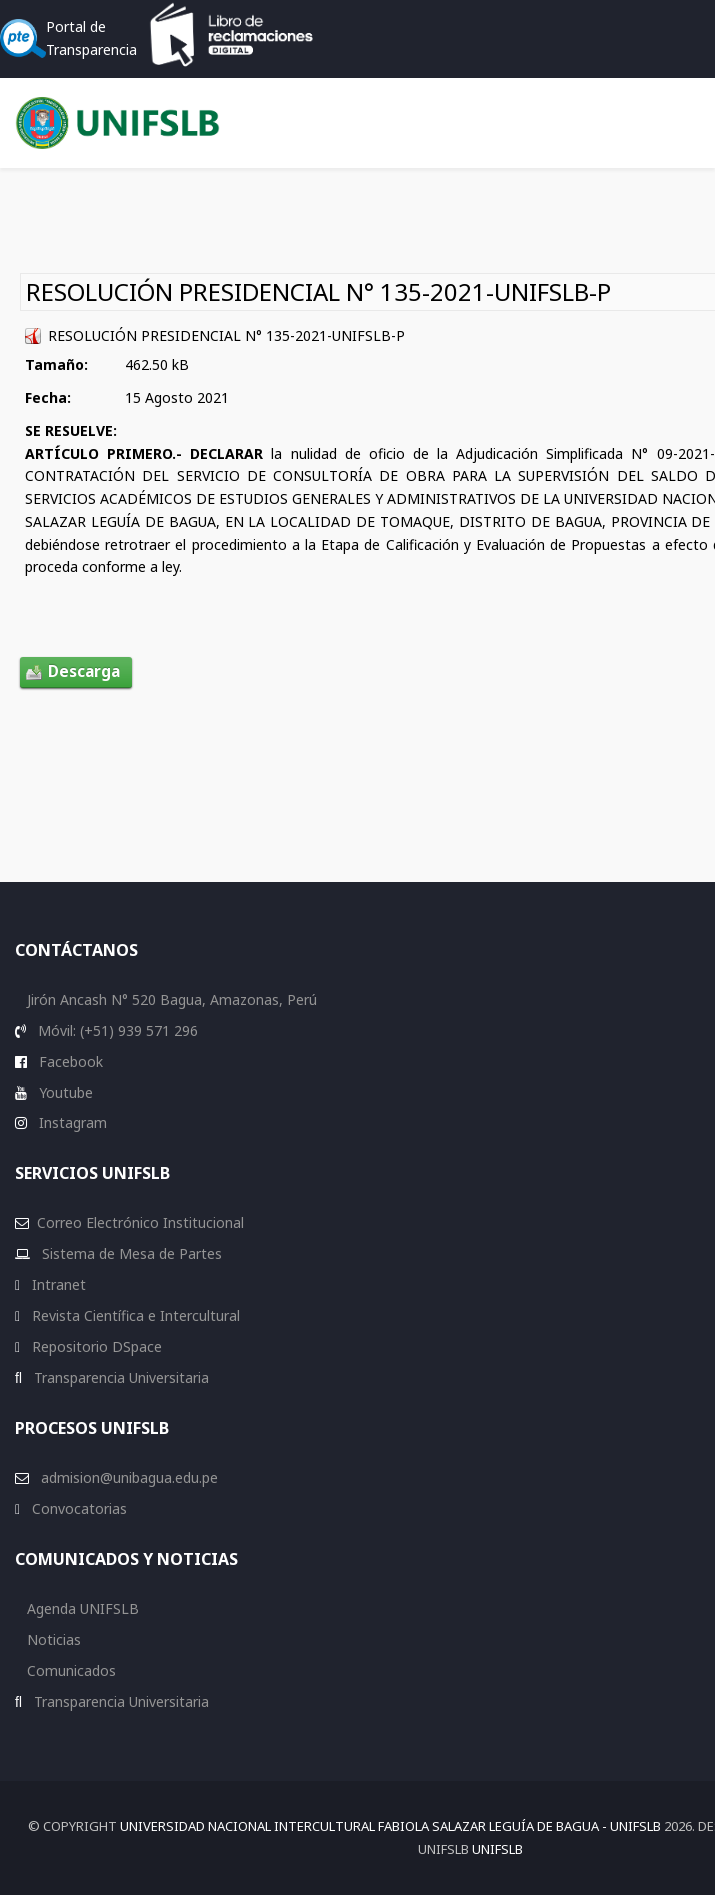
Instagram (71, 1122)
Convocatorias (77, 1508)
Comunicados (69, 1670)
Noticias (52, 1639)
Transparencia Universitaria (119, 1377)
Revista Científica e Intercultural (134, 1315)
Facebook (69, 1061)
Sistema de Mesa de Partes (130, 1253)
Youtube (64, 1092)
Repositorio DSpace (97, 1346)
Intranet (57, 1284)
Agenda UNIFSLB (81, 1608)
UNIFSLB (497, 1849)
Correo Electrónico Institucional (140, 1222)
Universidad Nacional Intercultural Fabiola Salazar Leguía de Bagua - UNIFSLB (390, 1826)
